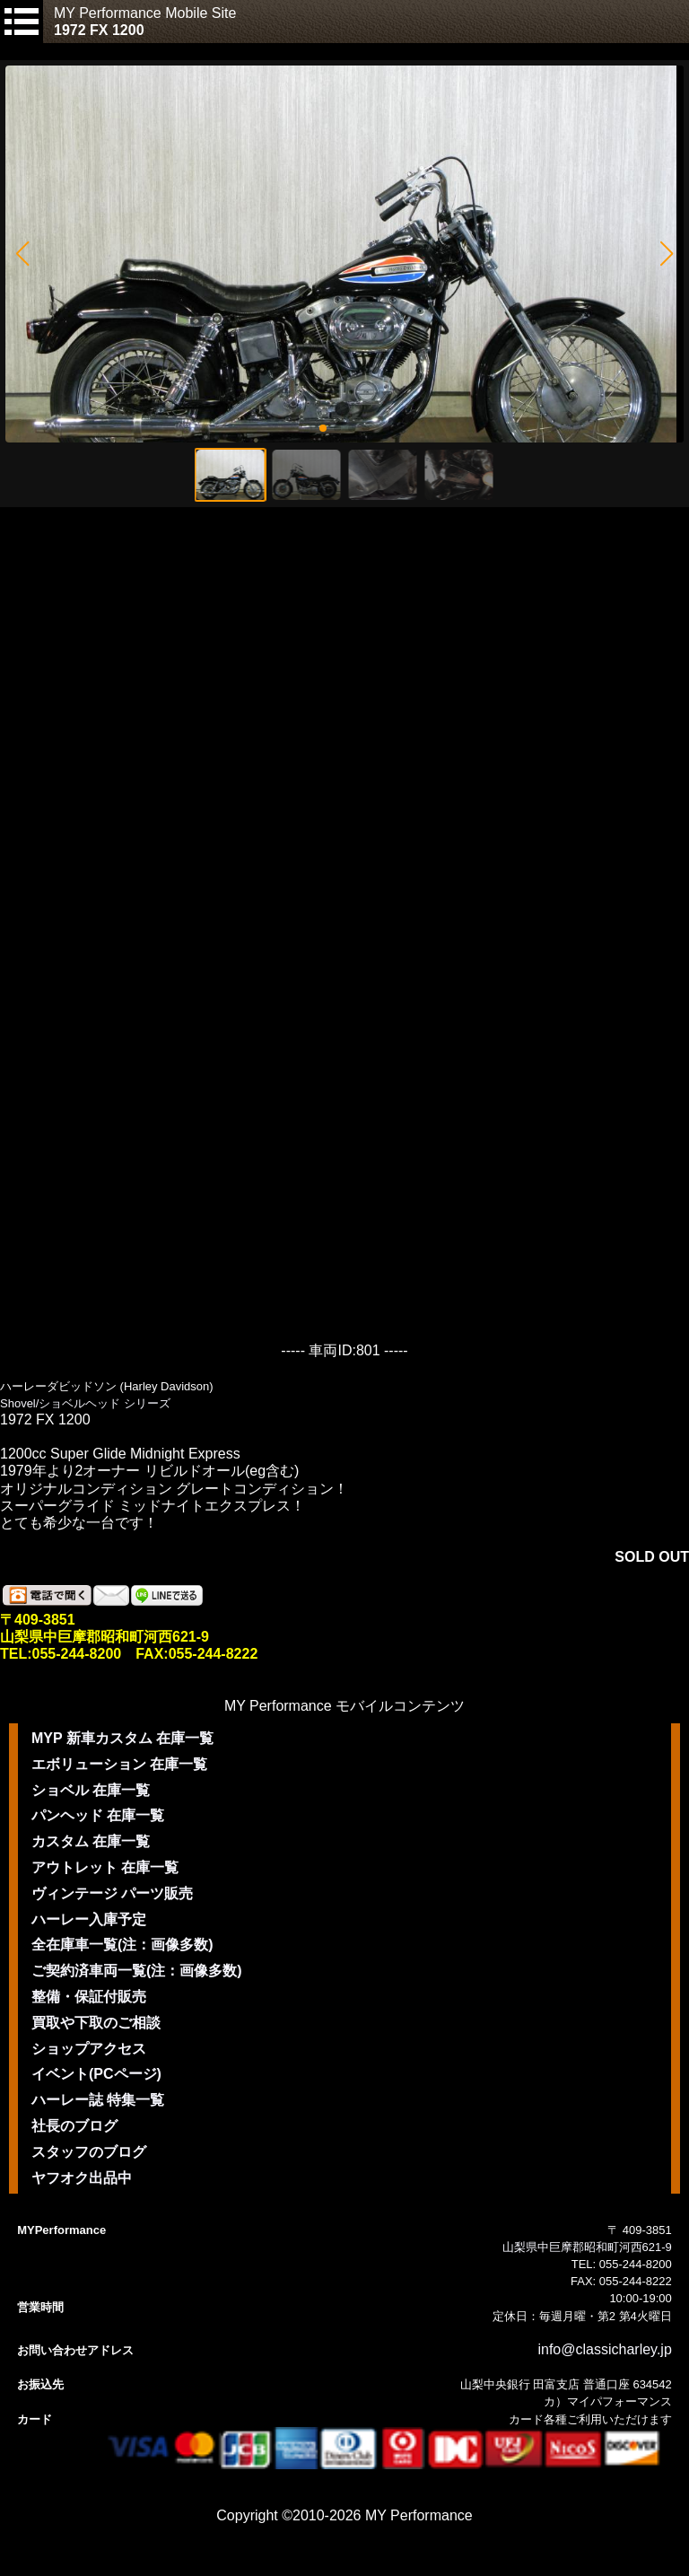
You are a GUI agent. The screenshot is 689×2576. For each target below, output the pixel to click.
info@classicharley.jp (604, 2349)
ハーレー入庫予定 (88, 1919)
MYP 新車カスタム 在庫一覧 (122, 1738)
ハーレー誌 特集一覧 (97, 2099)
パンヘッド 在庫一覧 (97, 1815)
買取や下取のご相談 (96, 2022)
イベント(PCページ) (96, 2073)
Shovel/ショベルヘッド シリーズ (85, 1403)
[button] (22, 254)
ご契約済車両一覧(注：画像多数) (136, 1970)
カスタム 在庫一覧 (90, 1841)
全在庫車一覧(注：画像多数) (122, 1944)
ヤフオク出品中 (81, 2178)
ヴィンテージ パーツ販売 (112, 1893)
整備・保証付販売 (88, 1996)
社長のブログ (74, 2126)
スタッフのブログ (88, 2152)
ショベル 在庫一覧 (90, 1790)
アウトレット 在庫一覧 (105, 1867)
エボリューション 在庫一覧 (119, 1764)
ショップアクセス (88, 2048)
